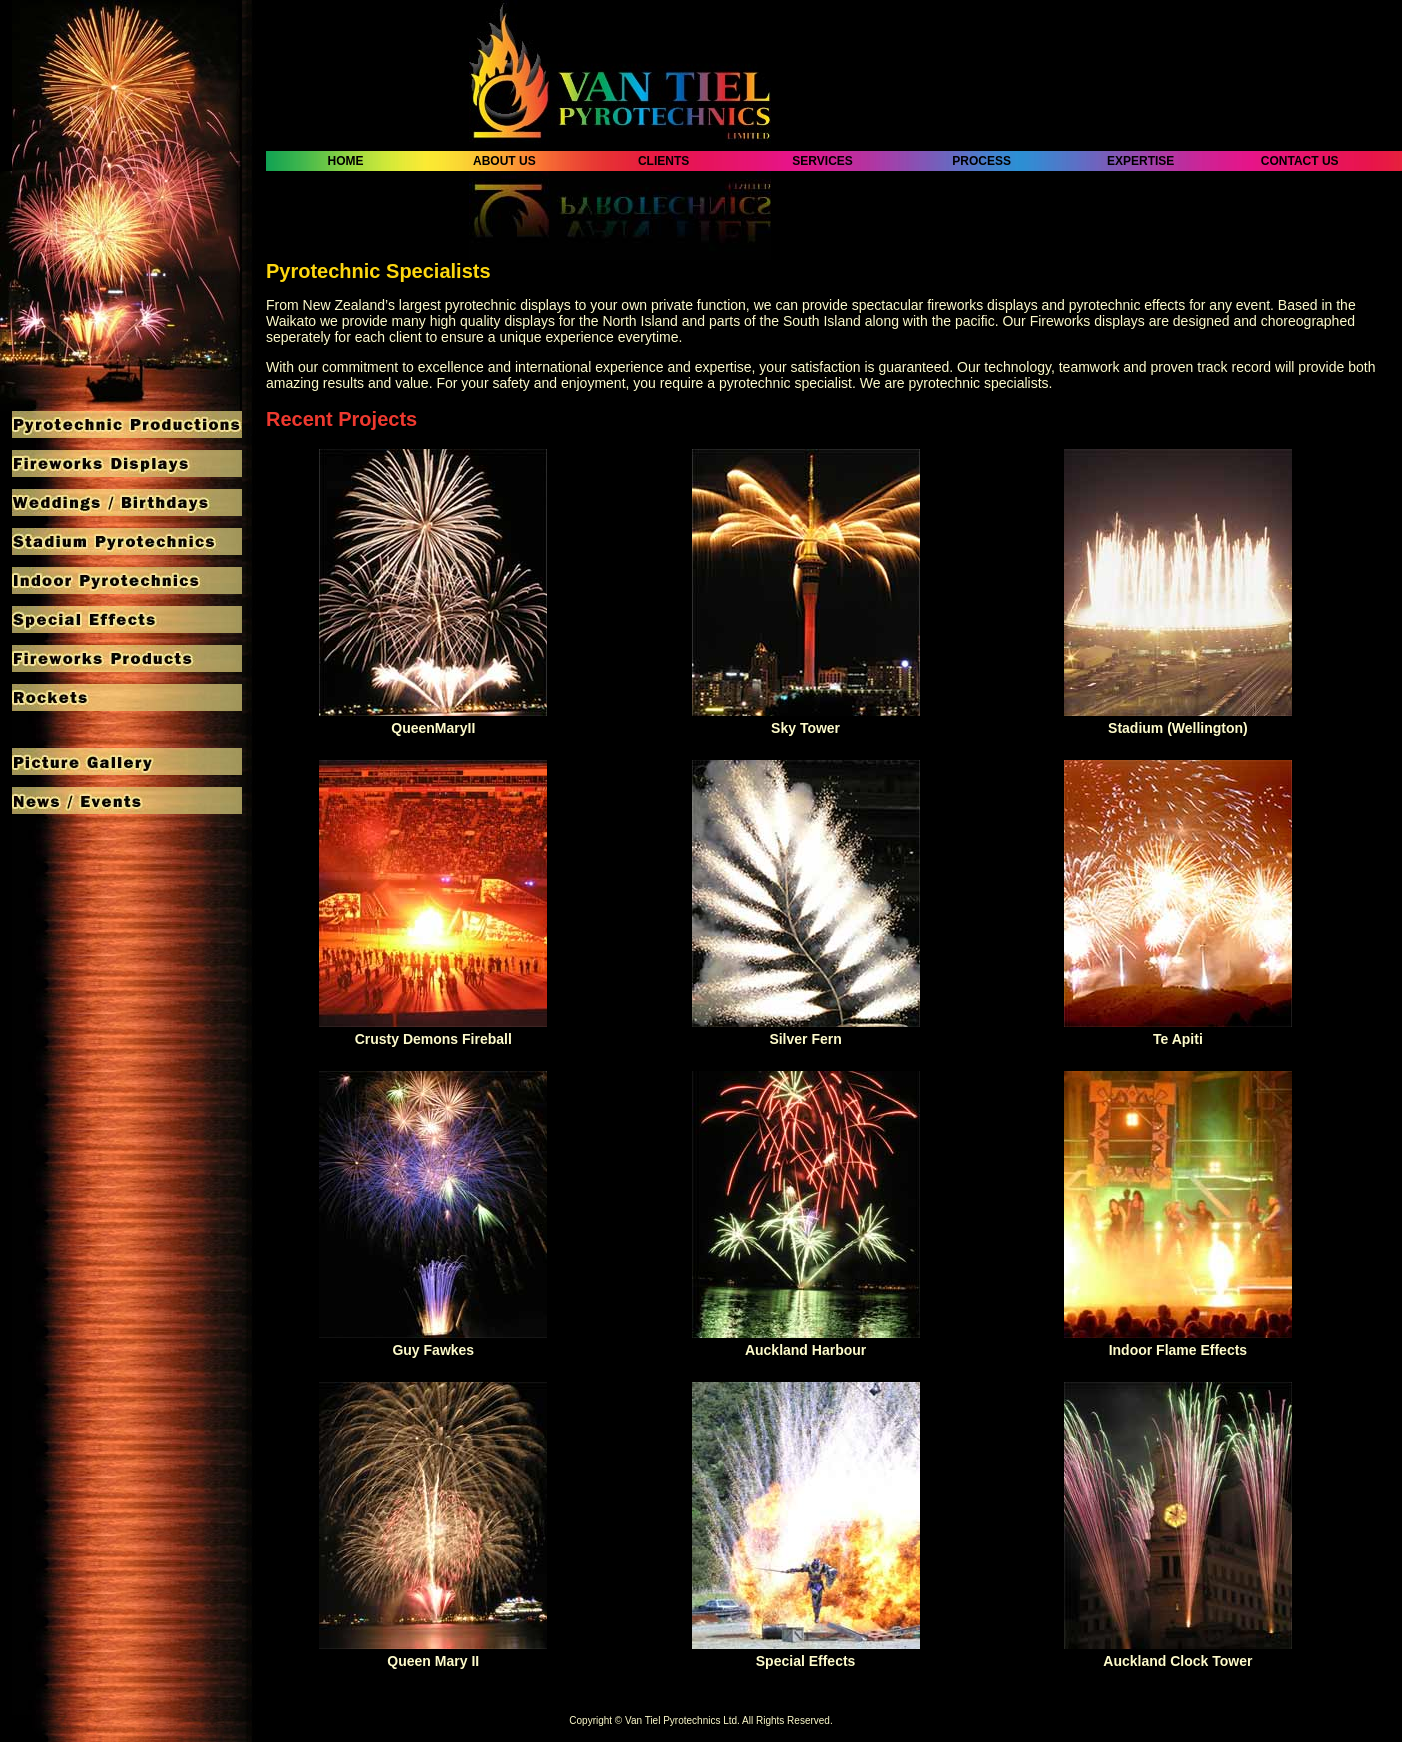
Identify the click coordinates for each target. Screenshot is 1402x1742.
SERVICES (822, 161)
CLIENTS (664, 161)
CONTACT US (1300, 161)
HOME (345, 161)
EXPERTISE (1141, 161)
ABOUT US (504, 161)
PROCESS (981, 161)
